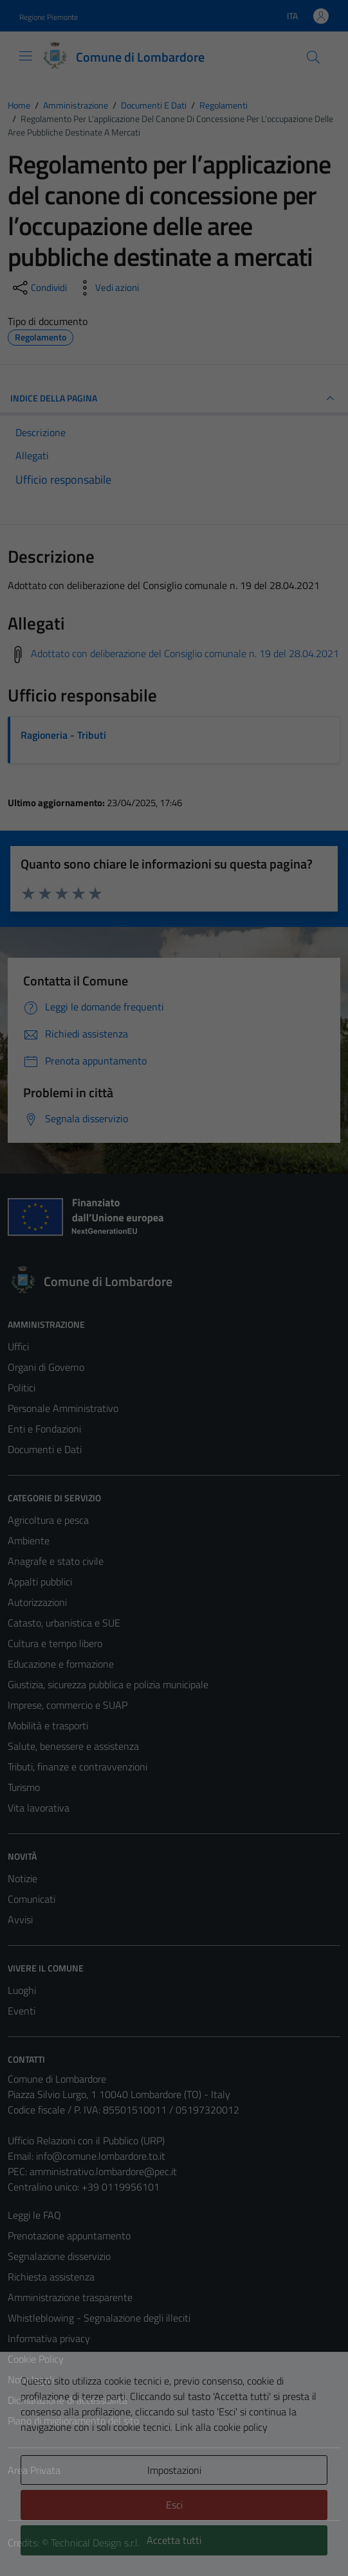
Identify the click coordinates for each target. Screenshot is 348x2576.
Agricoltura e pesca (48, 1520)
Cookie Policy (36, 2359)
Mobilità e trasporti (48, 1725)
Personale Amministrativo (63, 1408)
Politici (21, 1387)
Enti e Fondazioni (44, 1428)
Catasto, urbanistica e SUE (64, 1622)
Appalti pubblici (40, 1581)
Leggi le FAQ (34, 2215)
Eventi (21, 2010)
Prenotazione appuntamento (69, 2235)
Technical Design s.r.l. (95, 2542)
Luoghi (22, 1990)
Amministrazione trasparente (70, 2297)
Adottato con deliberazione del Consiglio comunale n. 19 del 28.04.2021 (185, 653)
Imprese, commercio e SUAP (67, 1705)
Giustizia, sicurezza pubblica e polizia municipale (108, 1684)
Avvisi (20, 1919)
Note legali (31, 2379)
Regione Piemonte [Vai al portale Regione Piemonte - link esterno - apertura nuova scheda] (48, 17)
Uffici (18, 1346)
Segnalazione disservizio (59, 2256)
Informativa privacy (49, 2338)
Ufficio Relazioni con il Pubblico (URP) (86, 2140)
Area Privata (34, 2470)
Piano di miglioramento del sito (73, 2420)
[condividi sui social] (38, 288)
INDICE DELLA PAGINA (174, 398)
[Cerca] (313, 57)
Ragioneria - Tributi (63, 735)
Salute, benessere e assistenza (73, 1746)
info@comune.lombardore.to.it (100, 2156)
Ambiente (29, 1540)
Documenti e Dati (45, 1449)
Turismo (24, 1787)
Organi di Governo (46, 1367)
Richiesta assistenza (51, 2276)
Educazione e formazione (61, 1664)
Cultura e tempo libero (55, 1643)
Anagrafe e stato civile (56, 1561)
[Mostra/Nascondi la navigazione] (25, 56)
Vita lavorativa (38, 1807)
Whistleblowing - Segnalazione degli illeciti (99, 2317)
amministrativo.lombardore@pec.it (103, 2171)
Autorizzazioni (37, 1602)
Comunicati (31, 1899)
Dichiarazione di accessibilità (67, 2400)
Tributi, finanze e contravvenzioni (77, 1766)
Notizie (22, 1878)
